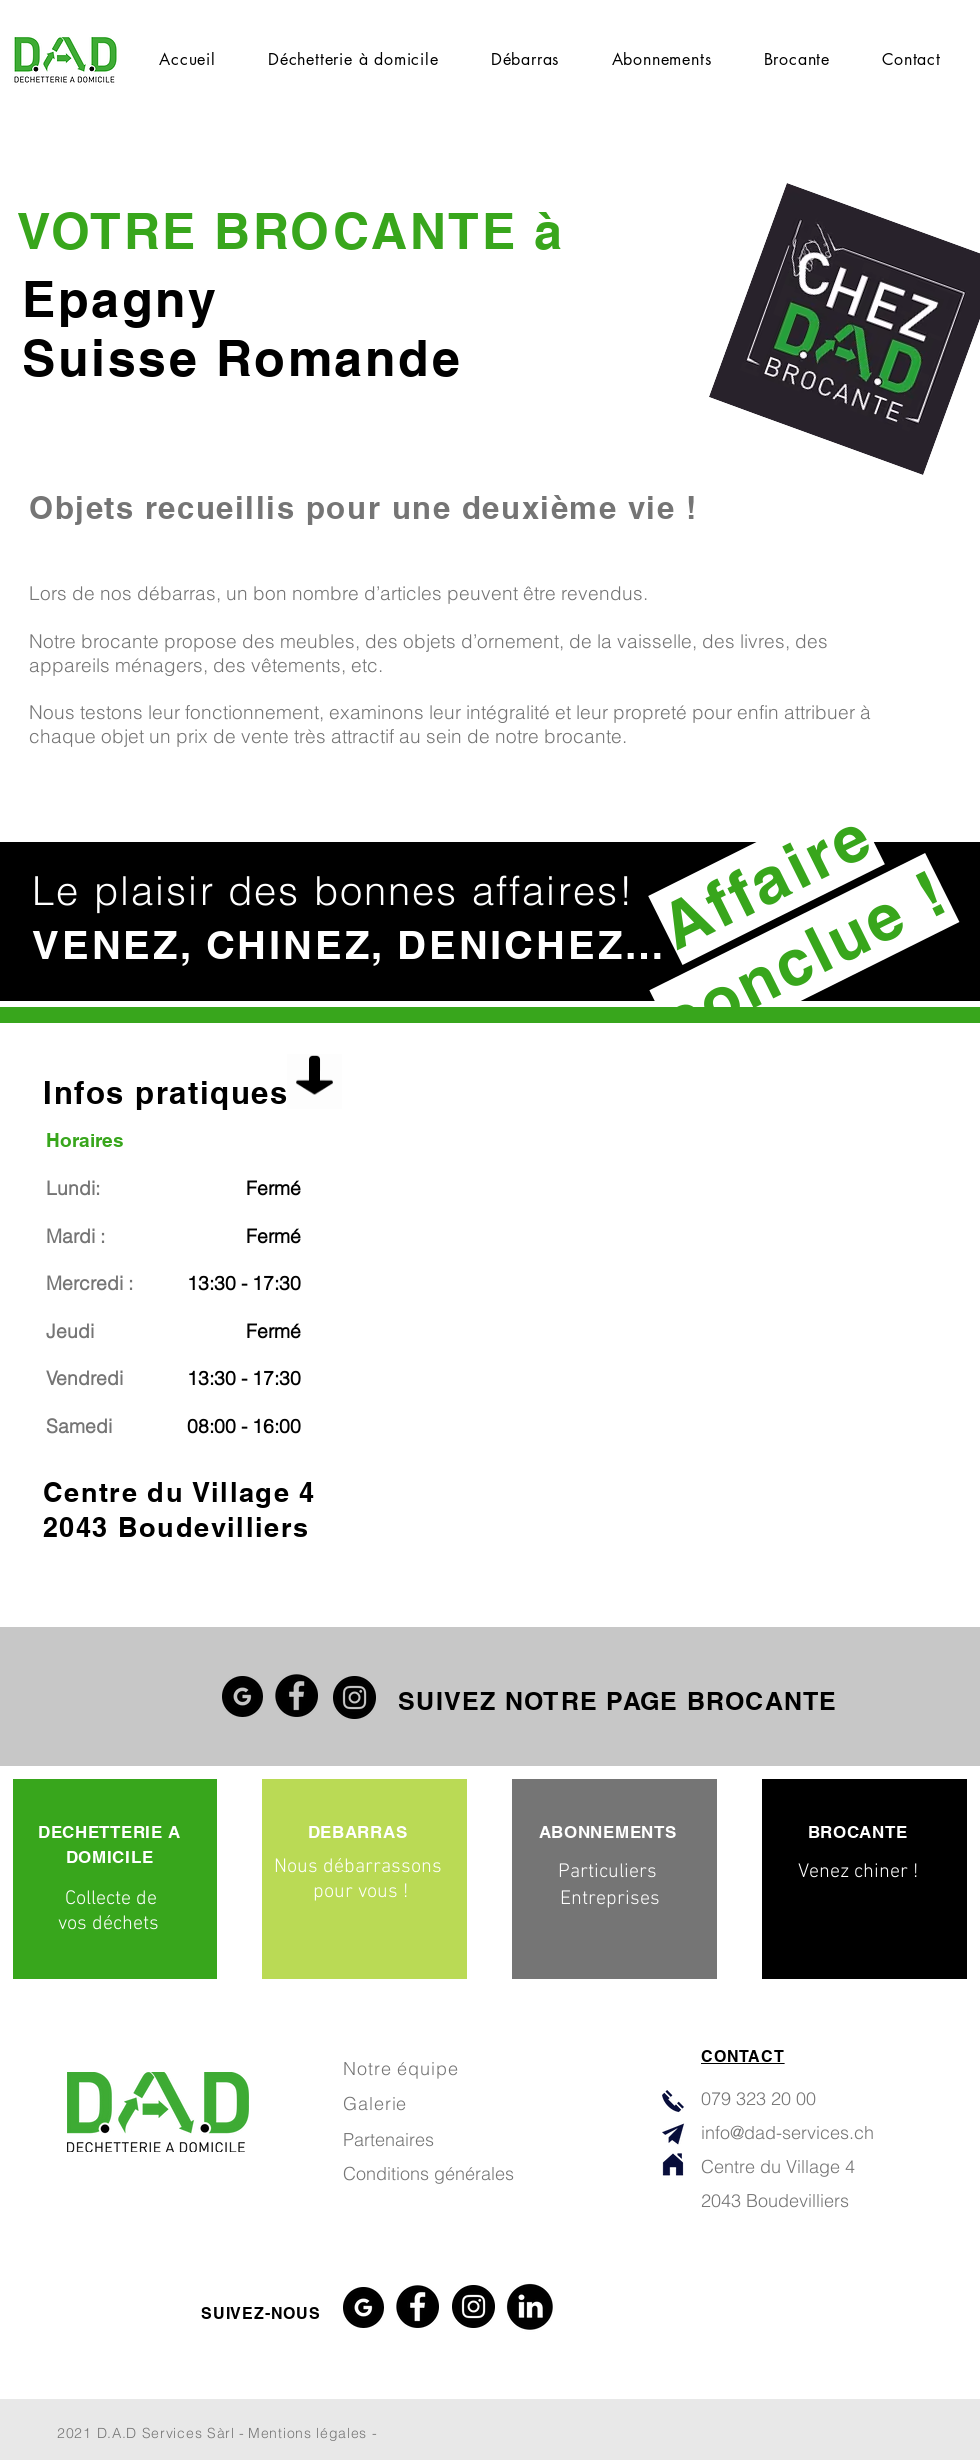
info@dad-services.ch (787, 2132)
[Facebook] (296, 1695)
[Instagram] (354, 1697)
